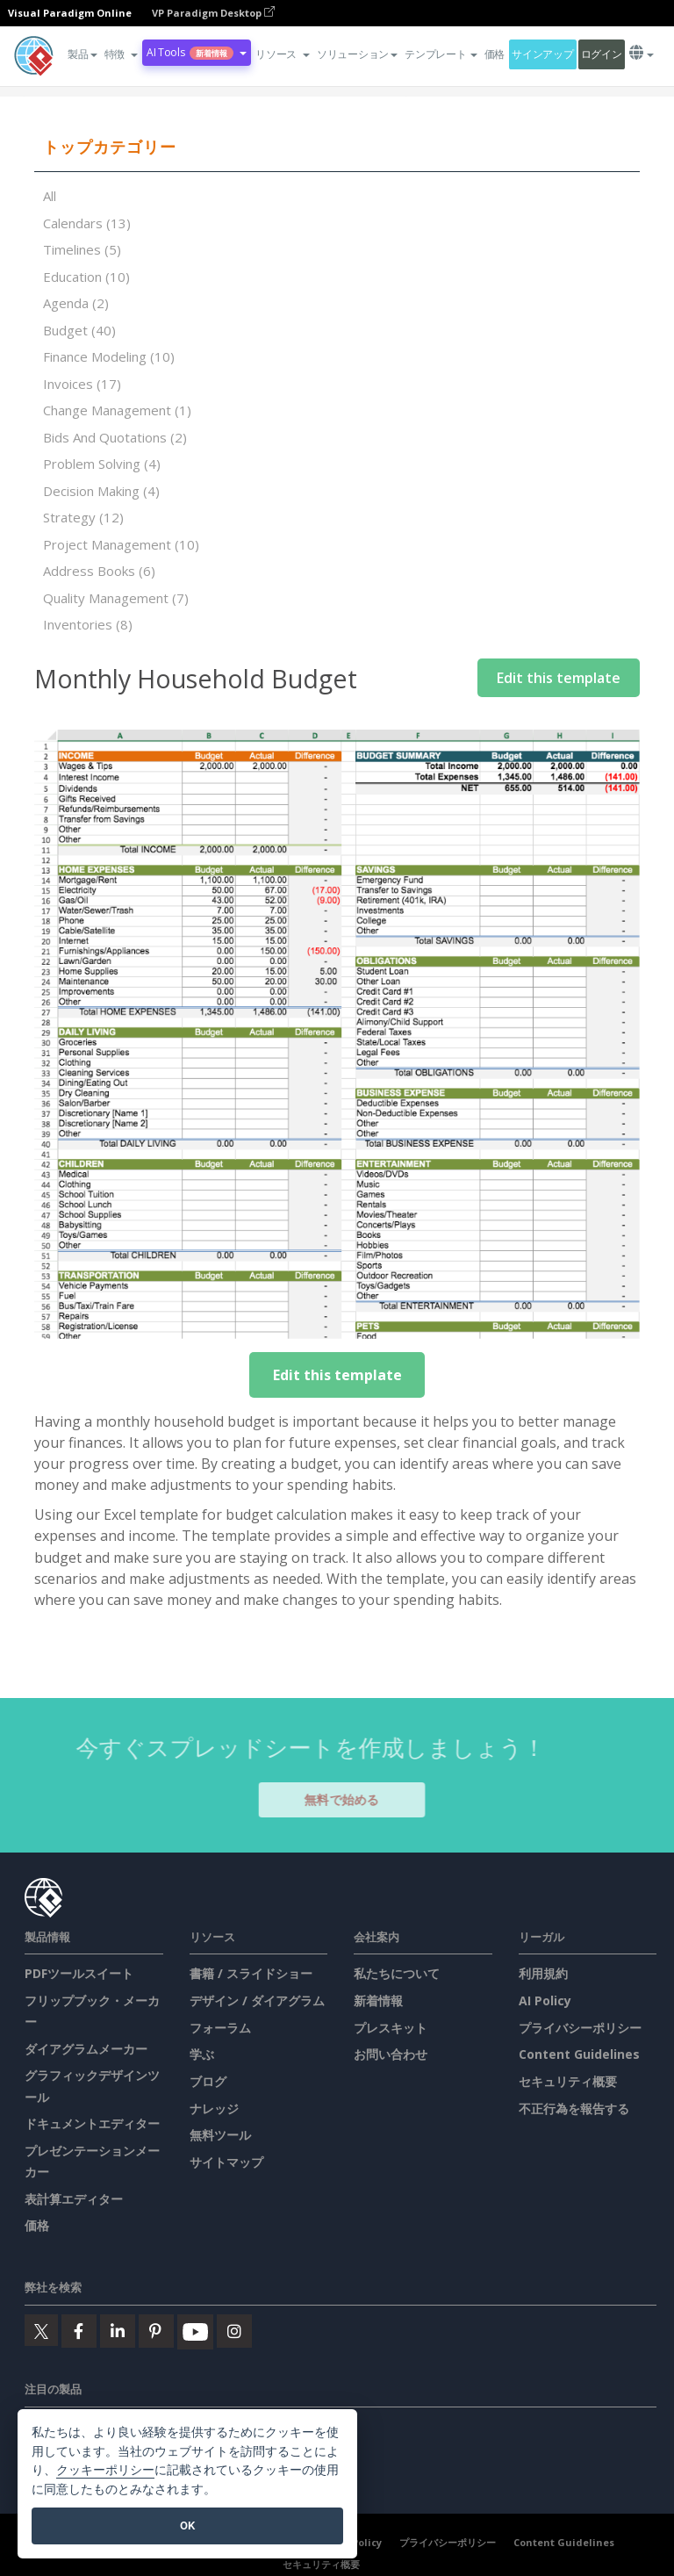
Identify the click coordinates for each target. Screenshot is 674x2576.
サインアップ (542, 54)
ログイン (601, 54)
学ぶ (202, 2054)
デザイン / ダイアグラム (257, 2000)
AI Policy (545, 2000)
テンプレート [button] (441, 54)
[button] (121, 54)
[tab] (337, 147)
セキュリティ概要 (568, 2081)
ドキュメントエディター (92, 2123)
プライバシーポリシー (580, 2027)
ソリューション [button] (357, 54)
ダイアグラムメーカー (86, 2048)
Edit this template (558, 677)
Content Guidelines (579, 2054)
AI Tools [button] (197, 52)
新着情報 (378, 2000)
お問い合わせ (390, 2054)
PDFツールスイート (79, 1973)
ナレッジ (214, 2108)
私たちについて (397, 1973)
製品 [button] (82, 54)
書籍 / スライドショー (251, 1973)
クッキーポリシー (105, 2470)
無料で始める (350, 1799)
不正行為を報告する (574, 2108)
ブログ (208, 2081)
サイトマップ (226, 2162)
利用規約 (543, 1973)
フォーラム (220, 2027)
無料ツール (220, 2134)
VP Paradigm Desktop (213, 12)
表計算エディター (74, 2199)
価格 (494, 54)
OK (187, 2525)
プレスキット (390, 2027)
